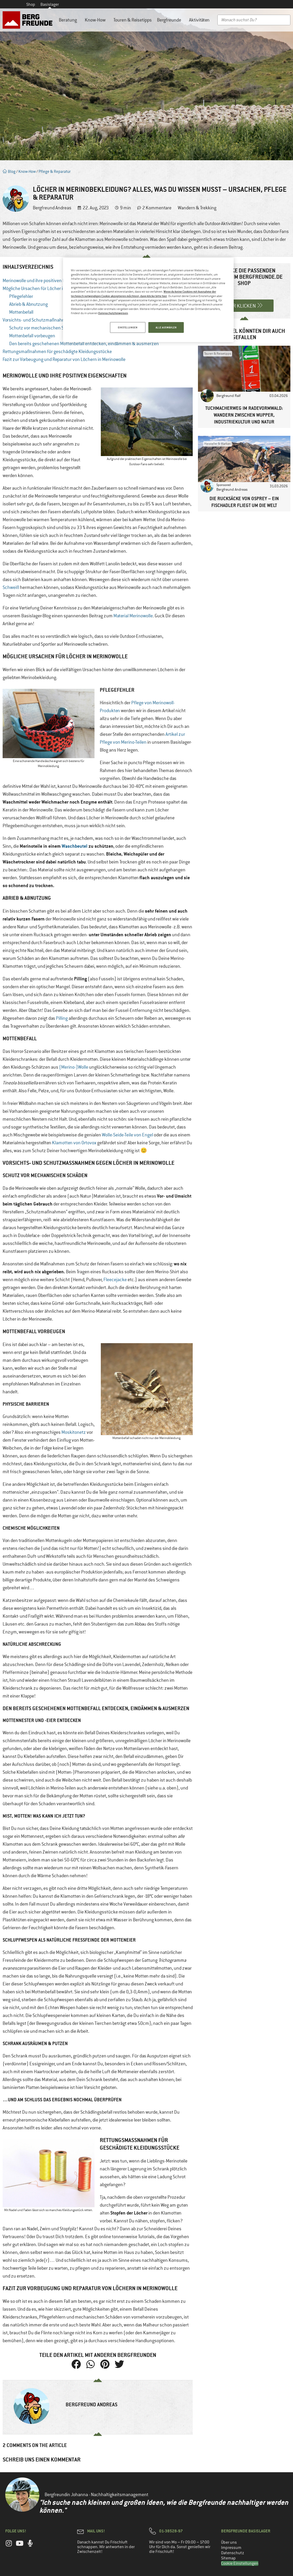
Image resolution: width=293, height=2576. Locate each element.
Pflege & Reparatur (55, 171)
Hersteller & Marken (217, 444)
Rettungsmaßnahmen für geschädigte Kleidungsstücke (57, 351)
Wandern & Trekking (197, 208)
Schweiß (11, 587)
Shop (30, 4)
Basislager (49, 4)
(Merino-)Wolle (73, 1067)
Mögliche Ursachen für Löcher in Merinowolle (46, 288)
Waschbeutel (74, 846)
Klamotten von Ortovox (74, 1143)
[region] (148, 300)
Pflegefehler (21, 296)
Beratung (69, 20)
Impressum (231, 2547)
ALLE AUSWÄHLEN (166, 327)
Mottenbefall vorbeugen (32, 335)
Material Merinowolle (133, 616)
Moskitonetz (73, 1432)
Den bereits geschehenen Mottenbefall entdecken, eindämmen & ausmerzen (84, 343)
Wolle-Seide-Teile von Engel (127, 1135)
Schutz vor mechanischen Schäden (44, 327)
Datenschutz (232, 2553)
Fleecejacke (115, 1279)
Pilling (62, 1018)
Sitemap (228, 2558)
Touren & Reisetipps (132, 20)
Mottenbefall (21, 312)
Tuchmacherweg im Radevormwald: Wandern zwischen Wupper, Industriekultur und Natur (244, 415)
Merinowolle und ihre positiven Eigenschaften (47, 280)
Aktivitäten (200, 20)
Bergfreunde (170, 20)
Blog (9, 171)
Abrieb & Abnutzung (28, 304)
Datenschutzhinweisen (113, 313)
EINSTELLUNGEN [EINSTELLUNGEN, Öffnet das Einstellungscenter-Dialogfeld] (127, 327)
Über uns (229, 2542)
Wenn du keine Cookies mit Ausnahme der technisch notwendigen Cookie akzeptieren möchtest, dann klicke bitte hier (143, 293)
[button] (76, 2364)
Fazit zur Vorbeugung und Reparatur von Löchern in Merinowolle (64, 359)
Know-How (96, 20)
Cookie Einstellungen (239, 2563)
